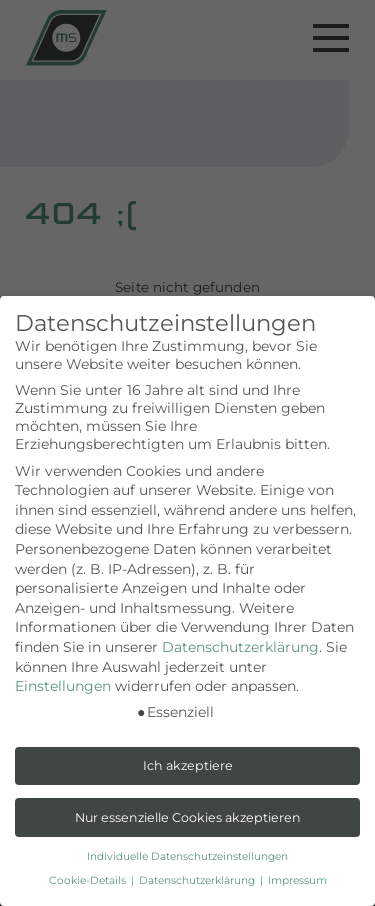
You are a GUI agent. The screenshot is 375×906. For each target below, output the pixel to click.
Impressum (297, 880)
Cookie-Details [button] (89, 880)
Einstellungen (63, 686)
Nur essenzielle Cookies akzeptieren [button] (188, 817)
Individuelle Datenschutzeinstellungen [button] (187, 856)
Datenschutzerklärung (240, 647)
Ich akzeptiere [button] (188, 765)
